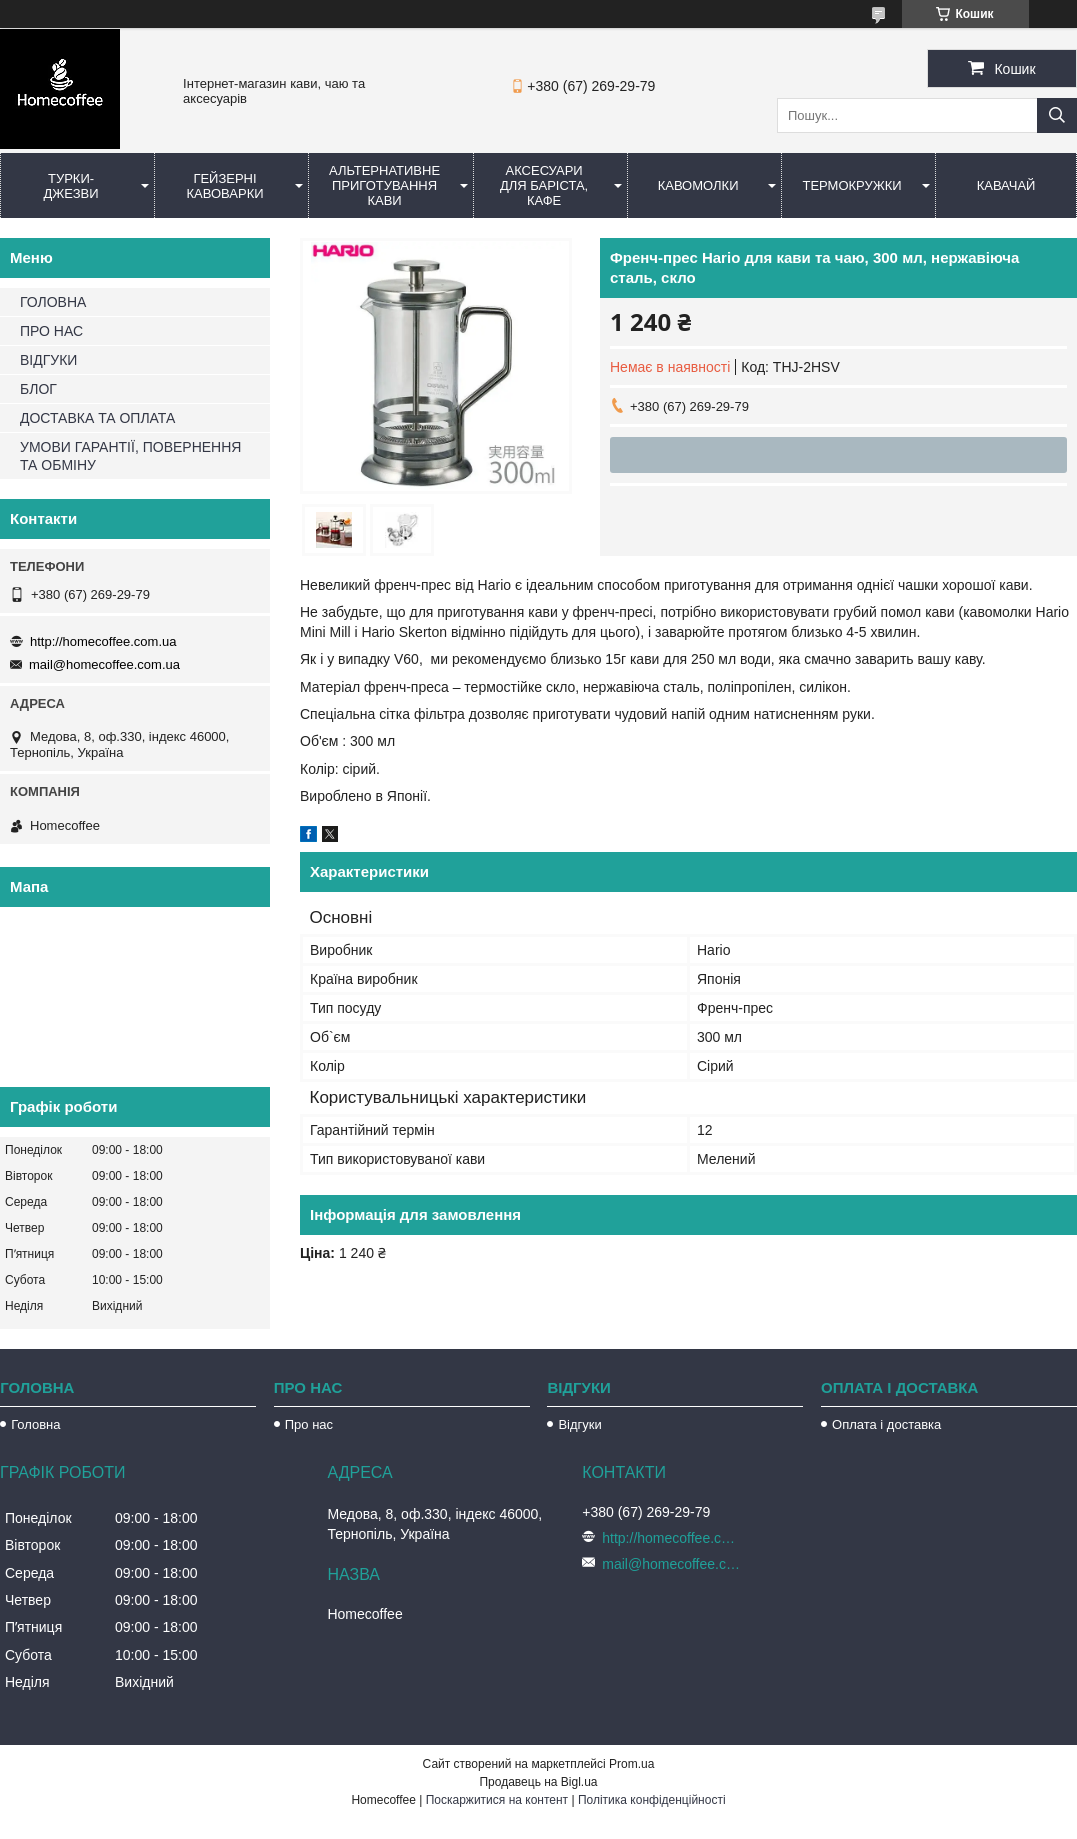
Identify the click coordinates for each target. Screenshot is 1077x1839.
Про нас (309, 1424)
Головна (35, 1424)
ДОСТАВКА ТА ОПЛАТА (97, 418)
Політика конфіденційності (652, 1800)
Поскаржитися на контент (497, 1800)
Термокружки (851, 185)
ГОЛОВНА (53, 302)
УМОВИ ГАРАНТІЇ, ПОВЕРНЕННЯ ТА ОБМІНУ (130, 456)
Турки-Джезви (70, 186)
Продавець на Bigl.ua (538, 1782)
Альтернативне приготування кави (384, 185)
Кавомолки (698, 185)
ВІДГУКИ (48, 360)
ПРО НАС (51, 331)
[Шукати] (1057, 115)
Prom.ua (631, 1764)
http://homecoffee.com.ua (103, 641)
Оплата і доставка (886, 1424)
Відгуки (579, 1424)
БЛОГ (38, 389)
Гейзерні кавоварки (224, 186)
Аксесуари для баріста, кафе (544, 185)
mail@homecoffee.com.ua (104, 664)
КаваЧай (1006, 185)
